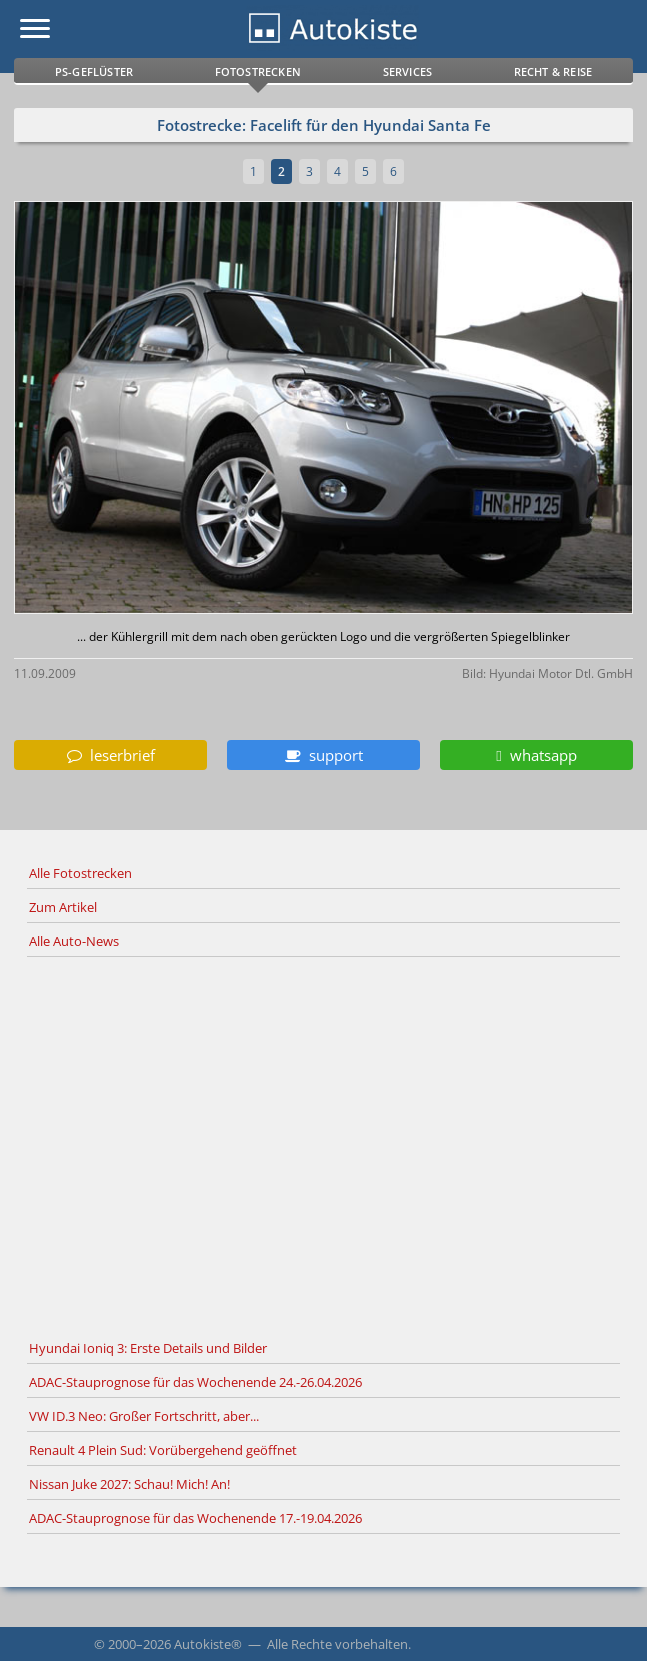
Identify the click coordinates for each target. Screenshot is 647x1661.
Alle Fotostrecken (80, 873)
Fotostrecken (258, 71)
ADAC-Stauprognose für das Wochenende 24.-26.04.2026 (195, 1382)
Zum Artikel (63, 907)
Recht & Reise (553, 71)
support (324, 755)
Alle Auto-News (74, 941)
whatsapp (536, 755)
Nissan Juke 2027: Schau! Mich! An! (129, 1484)
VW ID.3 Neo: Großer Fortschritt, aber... (144, 1416)
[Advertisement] (323, 1145)
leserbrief (111, 755)
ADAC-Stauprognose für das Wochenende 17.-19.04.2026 (195, 1518)
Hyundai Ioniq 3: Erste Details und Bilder (148, 1348)
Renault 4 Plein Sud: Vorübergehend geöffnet (163, 1450)
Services (408, 71)
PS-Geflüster (94, 71)
